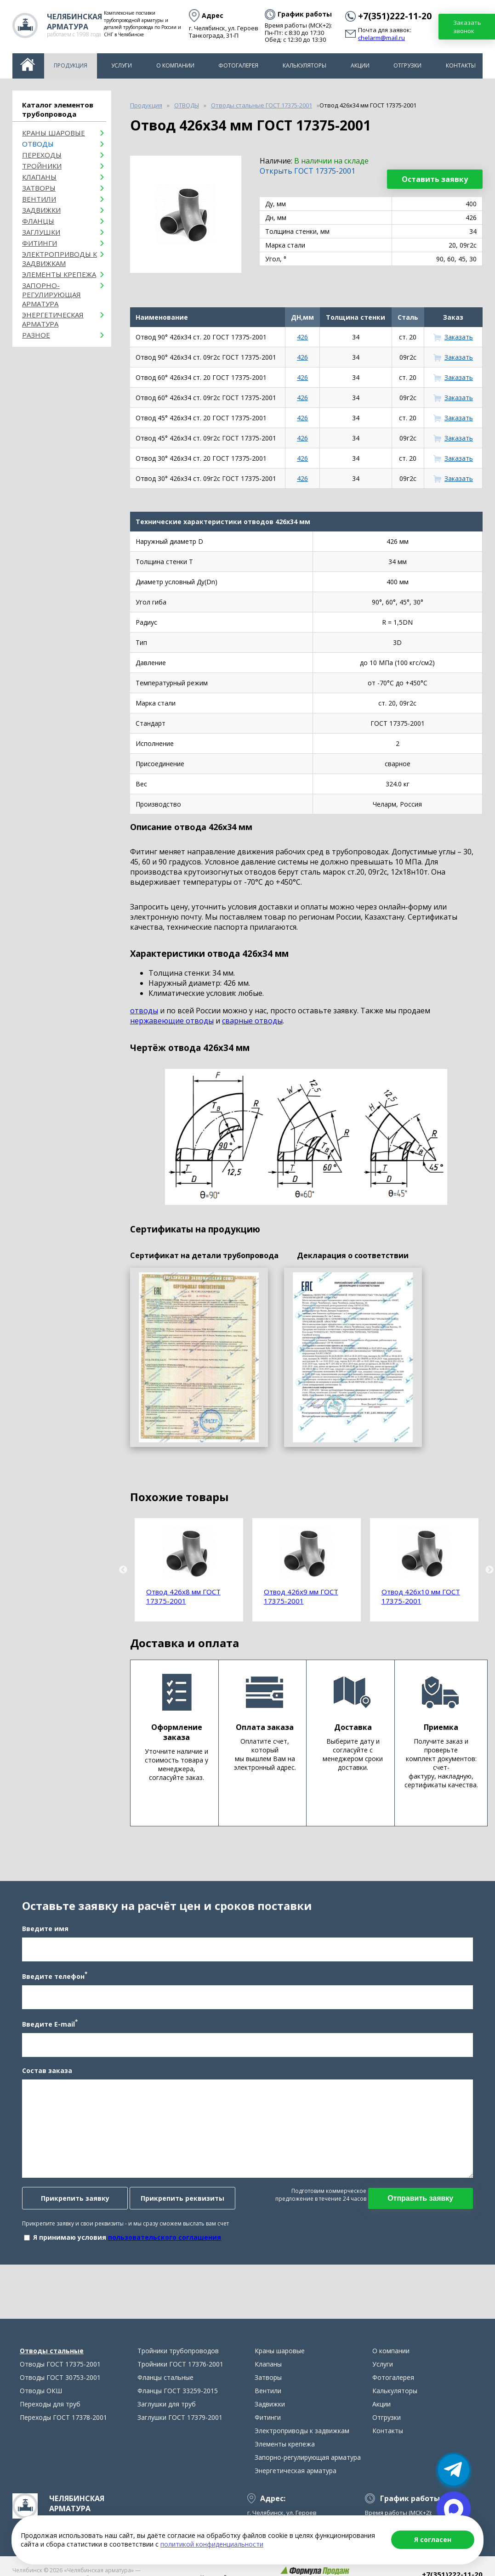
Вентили (39, 198)
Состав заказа (44, 2077)
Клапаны (39, 176)
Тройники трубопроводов (178, 2365)
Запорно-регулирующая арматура (51, 294)
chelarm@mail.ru (381, 38)
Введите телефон (52, 1983)
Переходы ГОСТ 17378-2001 (63, 2431)
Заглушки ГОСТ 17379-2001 (179, 2431)
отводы (144, 1011)
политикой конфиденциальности (211, 2544)
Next (489, 1570)
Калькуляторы (304, 65)
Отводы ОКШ (41, 2405)
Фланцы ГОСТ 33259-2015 (177, 2405)
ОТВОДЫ (38, 143)
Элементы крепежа (59, 274)
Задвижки (41, 210)
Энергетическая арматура (53, 319)
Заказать (458, 337)
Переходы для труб (50, 2418)
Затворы (39, 187)
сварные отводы (252, 1021)
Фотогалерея (238, 65)
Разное (36, 334)
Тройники (42, 165)
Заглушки (41, 232)
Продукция (70, 65)
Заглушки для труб (166, 2418)
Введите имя (42, 1936)
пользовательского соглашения (161, 2244)
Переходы (42, 154)
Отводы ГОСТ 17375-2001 (60, 2378)
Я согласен (432, 2539)
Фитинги (39, 243)
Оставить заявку (435, 179)
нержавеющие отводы (172, 1021)
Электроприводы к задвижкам (59, 258)
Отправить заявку (423, 2205)
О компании (175, 65)
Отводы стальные (52, 2365)
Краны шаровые (53, 132)
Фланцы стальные (165, 2391)
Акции (360, 65)
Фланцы (38, 221)
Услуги (121, 65)
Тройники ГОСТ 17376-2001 (180, 2378)
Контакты (461, 65)
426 (302, 337)
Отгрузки (407, 65)
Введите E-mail (47, 2031)
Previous (123, 1570)
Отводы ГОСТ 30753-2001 (60, 2391)
